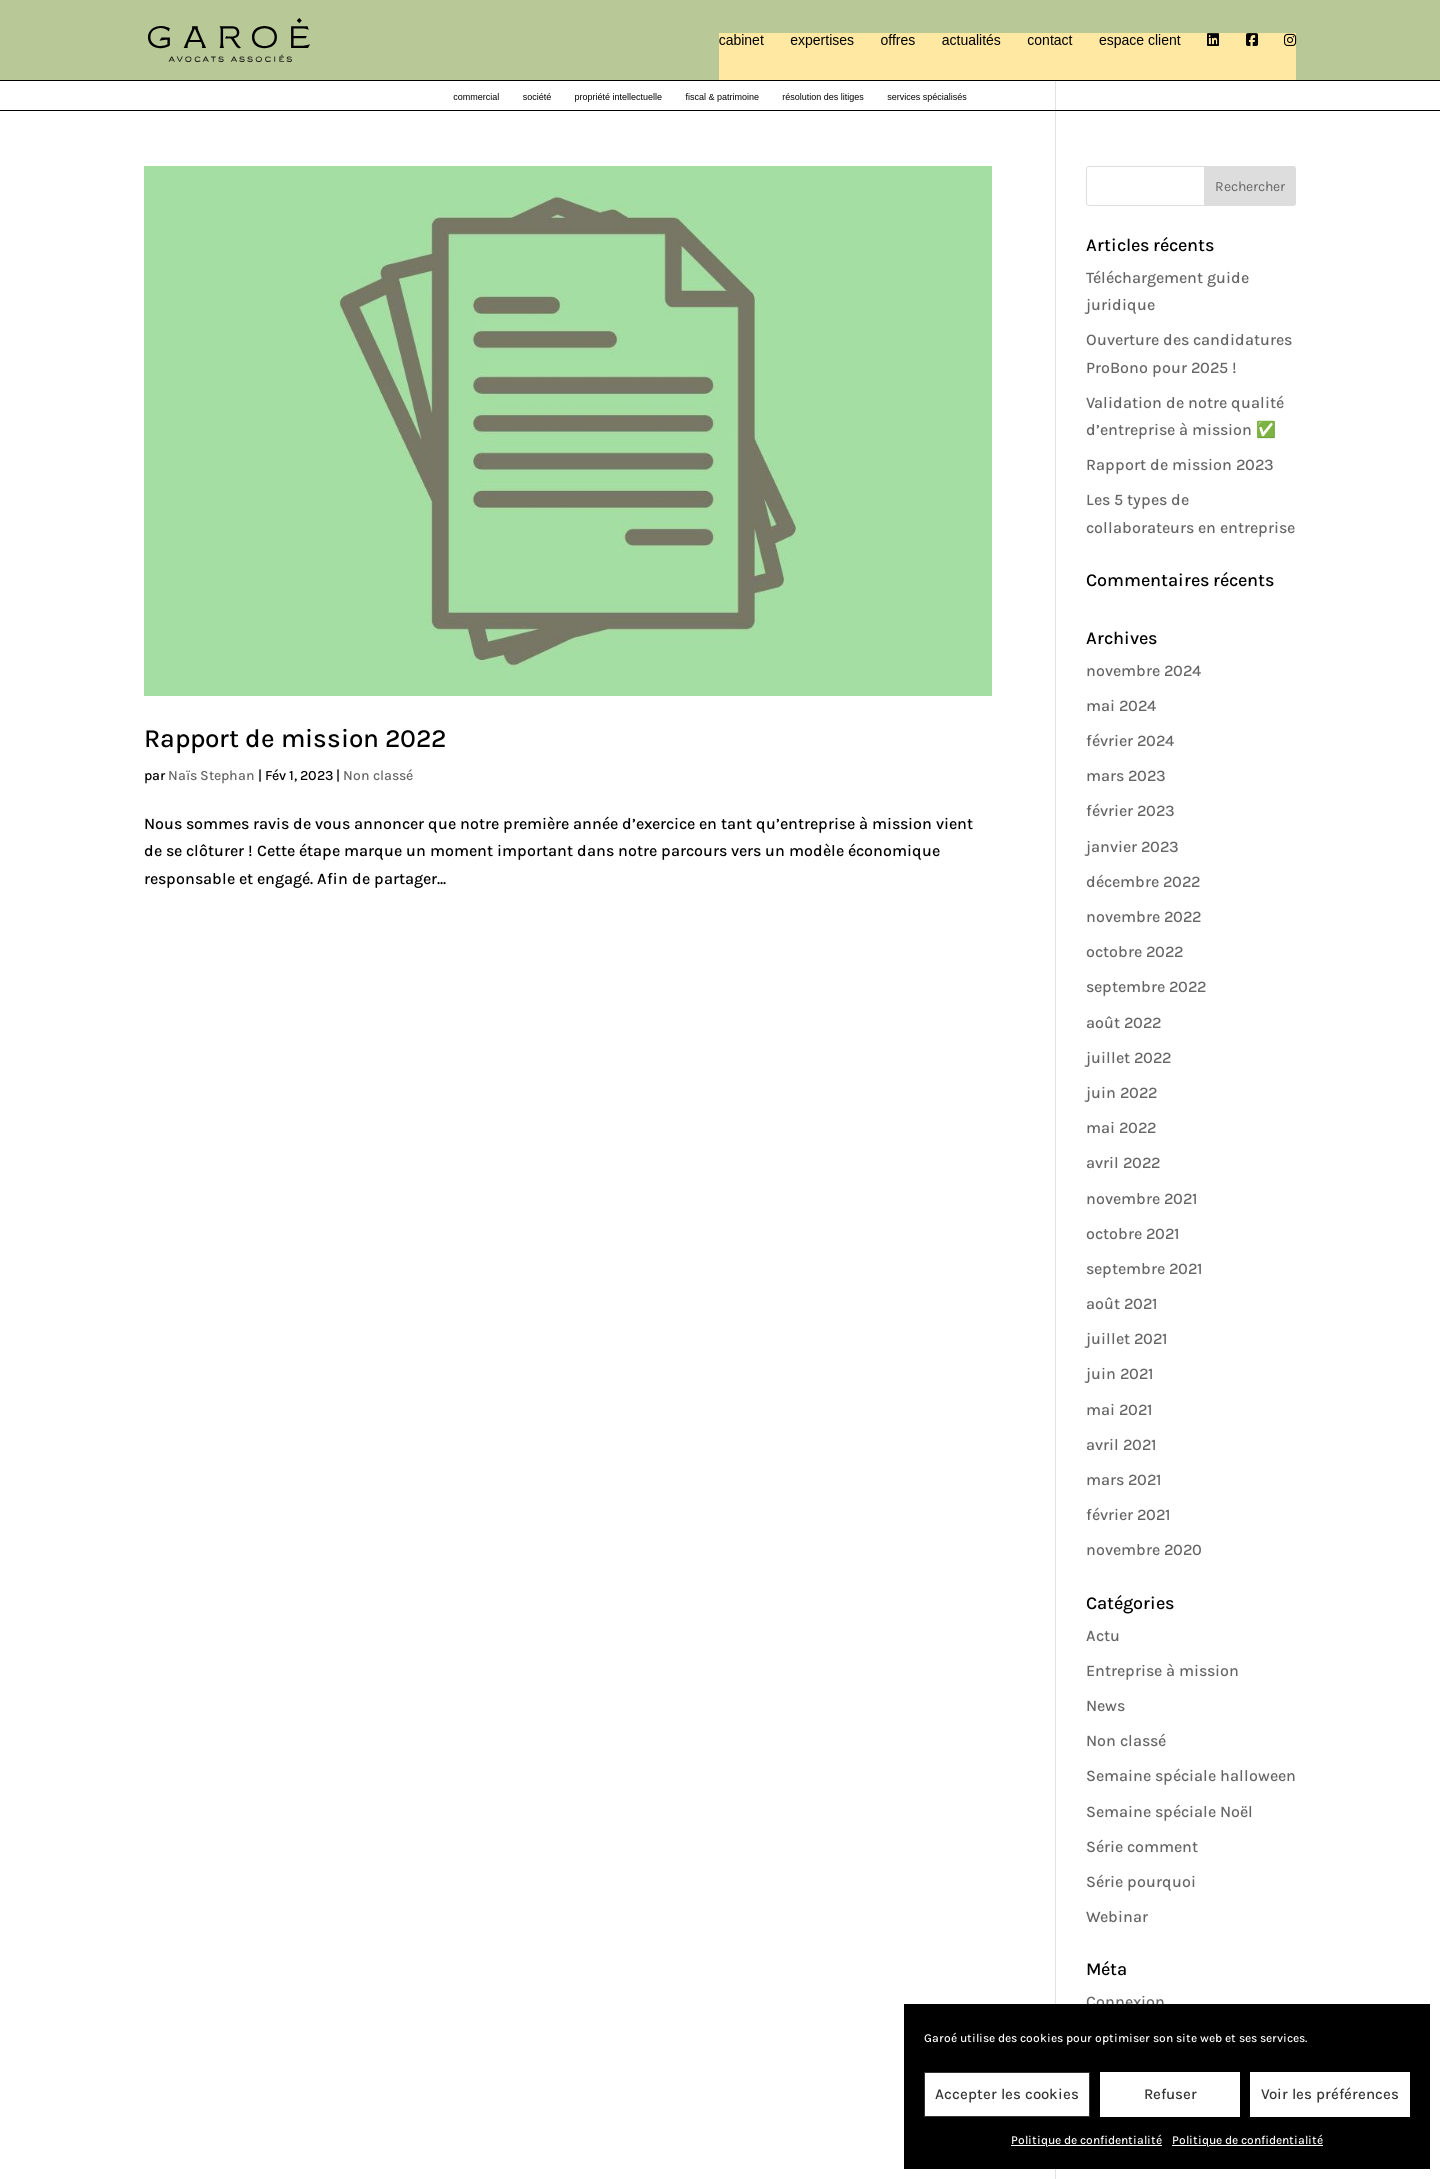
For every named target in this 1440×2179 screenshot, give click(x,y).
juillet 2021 (1126, 1338)
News (1105, 1705)
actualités (971, 40)
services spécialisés (927, 97)
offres (898, 40)
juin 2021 (1119, 1373)
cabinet (741, 40)
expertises (822, 40)
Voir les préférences (1330, 2094)
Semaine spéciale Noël (1169, 1811)
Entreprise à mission (1162, 1670)
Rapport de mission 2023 (1180, 464)
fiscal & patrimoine (722, 97)
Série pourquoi (1141, 1881)
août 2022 (1123, 1022)
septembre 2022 (1146, 986)
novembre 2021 (1141, 1198)
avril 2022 (1123, 1162)
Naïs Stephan (211, 775)
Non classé (378, 775)
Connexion (1125, 2001)
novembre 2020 (1144, 1549)
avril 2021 (1121, 1444)
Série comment (1142, 1846)
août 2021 (1121, 1303)
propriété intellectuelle (619, 97)
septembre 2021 (1144, 1268)
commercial (476, 97)
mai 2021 (1119, 1409)
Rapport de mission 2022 (295, 738)
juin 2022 (1121, 1092)
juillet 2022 (1128, 1057)
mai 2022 (1121, 1127)
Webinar (1117, 1916)
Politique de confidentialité (1086, 2140)
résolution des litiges (823, 97)
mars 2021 (1123, 1479)
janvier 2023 (1132, 846)
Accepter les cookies (1007, 2094)
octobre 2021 (1132, 1233)
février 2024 (1130, 740)
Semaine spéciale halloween (1191, 1775)
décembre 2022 (1143, 881)
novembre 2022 (1143, 916)
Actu (1103, 1635)
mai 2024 (1121, 705)
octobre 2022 (1134, 951)
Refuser (1170, 2094)
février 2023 (1130, 810)
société (537, 97)
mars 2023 (1126, 775)
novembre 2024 (1143, 670)
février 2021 (1128, 1514)
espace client (1140, 40)
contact (1049, 40)
